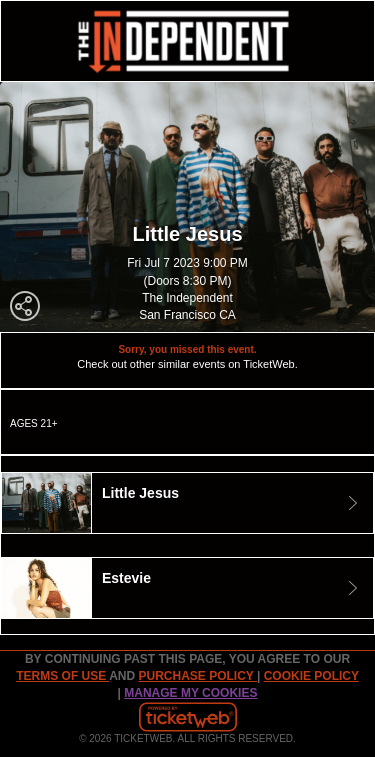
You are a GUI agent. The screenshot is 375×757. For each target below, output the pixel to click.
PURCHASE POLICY (197, 676)
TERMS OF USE (62, 676)
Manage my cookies (190, 693)
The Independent (187, 298)
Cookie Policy (311, 676)
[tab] (187, 503)
